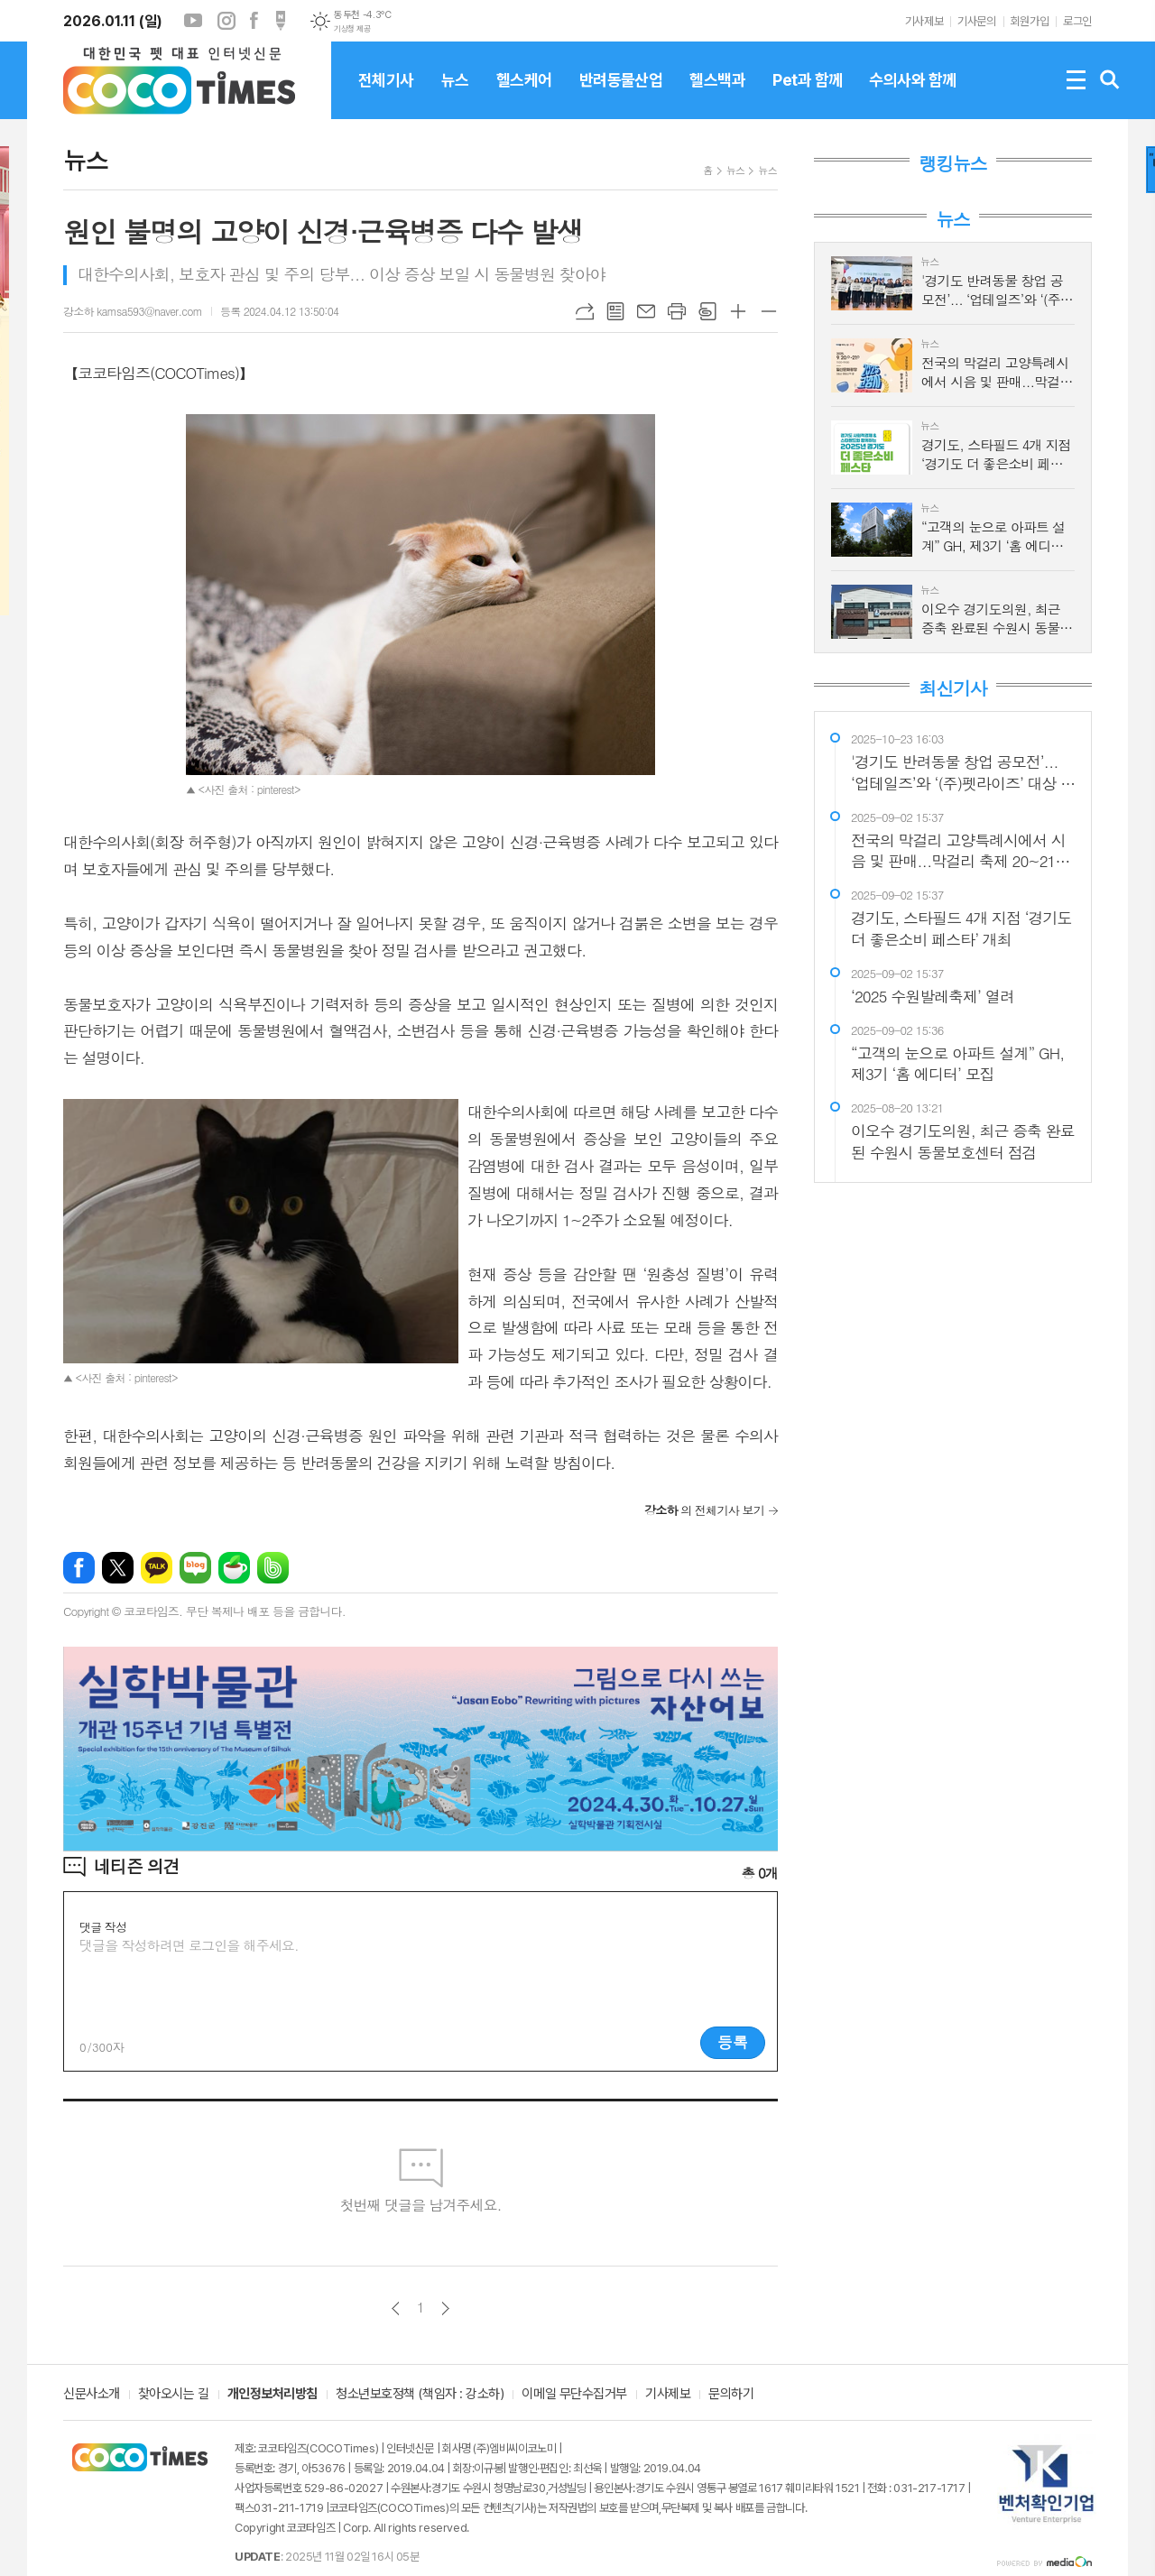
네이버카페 (234, 1567)
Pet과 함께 (807, 94)
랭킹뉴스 (952, 163)
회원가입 (1030, 21)
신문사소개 (91, 2394)
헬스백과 (717, 94)
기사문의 (976, 21)
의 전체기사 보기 (704, 1510)
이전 (395, 2308)
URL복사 (585, 311)
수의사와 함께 (912, 94)
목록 (615, 311)
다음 (445, 2308)
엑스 (118, 1567)
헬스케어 (524, 94)
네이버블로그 (195, 1567)
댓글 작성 (102, 1926)
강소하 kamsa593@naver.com (132, 311)
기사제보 (924, 21)
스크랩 (707, 311)
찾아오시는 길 (173, 2394)
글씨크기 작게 (769, 311)
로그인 (1077, 21)
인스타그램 (226, 20)
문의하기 (730, 2394)
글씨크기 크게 (738, 311)
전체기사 (386, 94)
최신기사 (952, 688)
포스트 (280, 20)
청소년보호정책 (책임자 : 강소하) (420, 2394)
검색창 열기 (1110, 80)
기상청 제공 (352, 28)
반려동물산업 (621, 94)
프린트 (677, 311)
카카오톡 (156, 1567)
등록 (732, 2042)
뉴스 (455, 94)
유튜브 (193, 20)
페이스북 (253, 20)
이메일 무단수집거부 (574, 2394)
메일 (646, 311)
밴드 (273, 1567)
